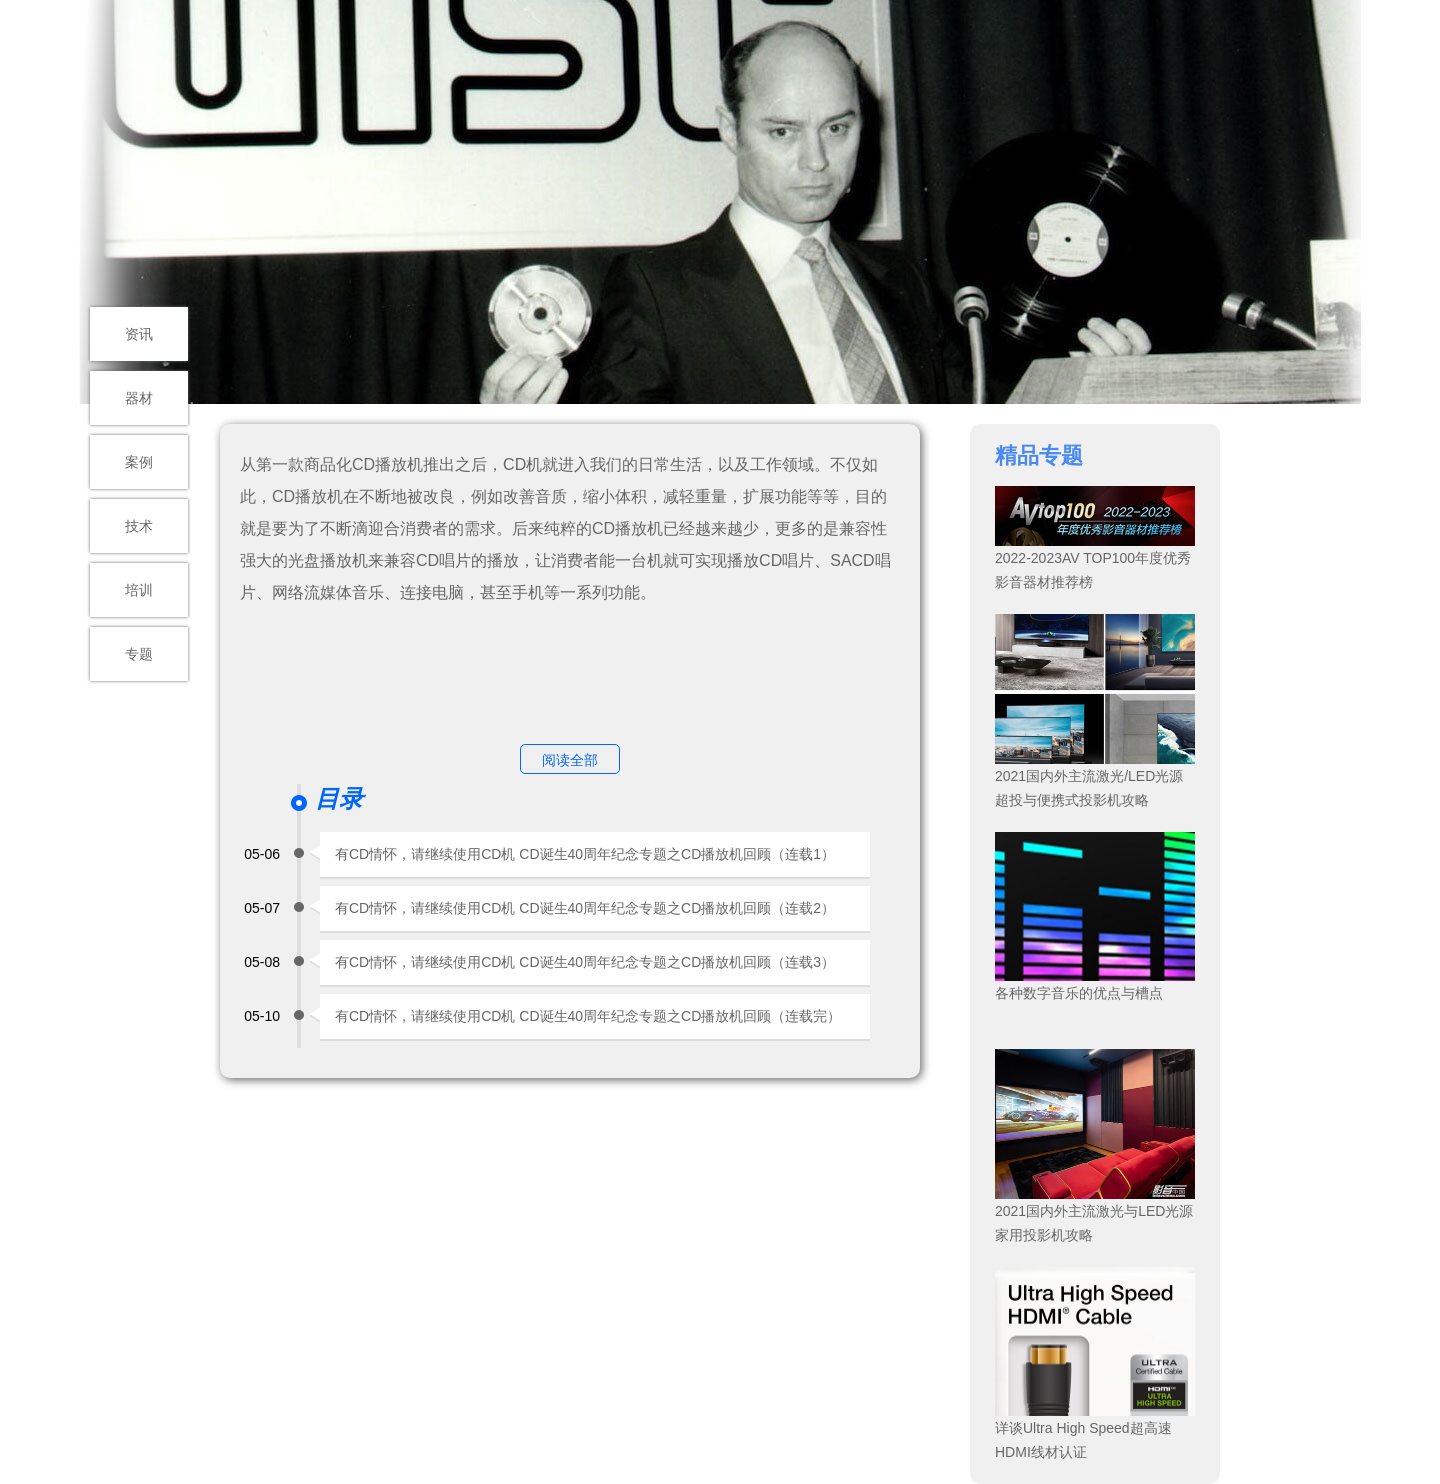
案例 (139, 462)
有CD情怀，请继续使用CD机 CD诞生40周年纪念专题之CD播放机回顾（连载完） (588, 1016)
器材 (139, 398)
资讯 (139, 334)
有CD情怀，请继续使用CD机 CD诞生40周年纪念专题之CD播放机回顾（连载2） (585, 908)
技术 (139, 526)
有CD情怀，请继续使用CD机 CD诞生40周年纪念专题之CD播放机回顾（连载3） (585, 962)
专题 (139, 654)
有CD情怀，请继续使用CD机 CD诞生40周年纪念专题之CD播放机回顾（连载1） (585, 854)
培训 (139, 590)
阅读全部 (570, 760)
